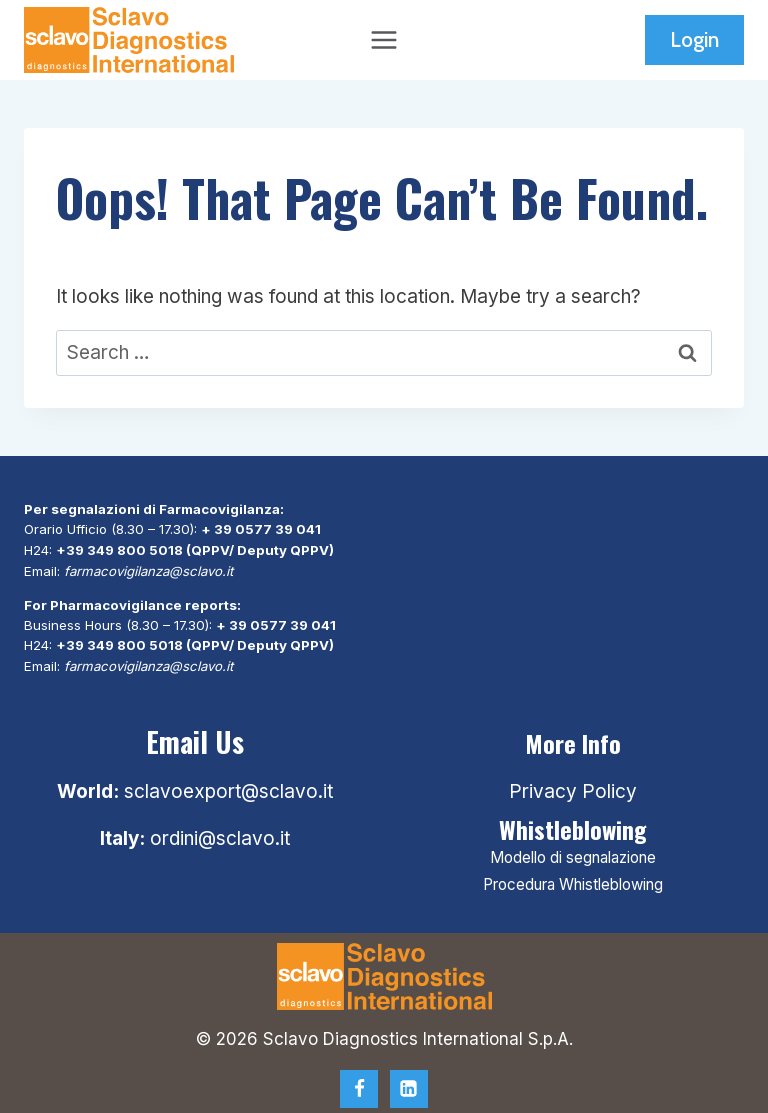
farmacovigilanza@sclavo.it (148, 569)
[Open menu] (384, 39)
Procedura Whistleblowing (573, 879)
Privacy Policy (573, 787)
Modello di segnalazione (573, 853)
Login (694, 39)
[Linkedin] (409, 1084)
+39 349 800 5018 (119, 549)
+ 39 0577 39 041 (260, 529)
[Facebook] (359, 1084)
